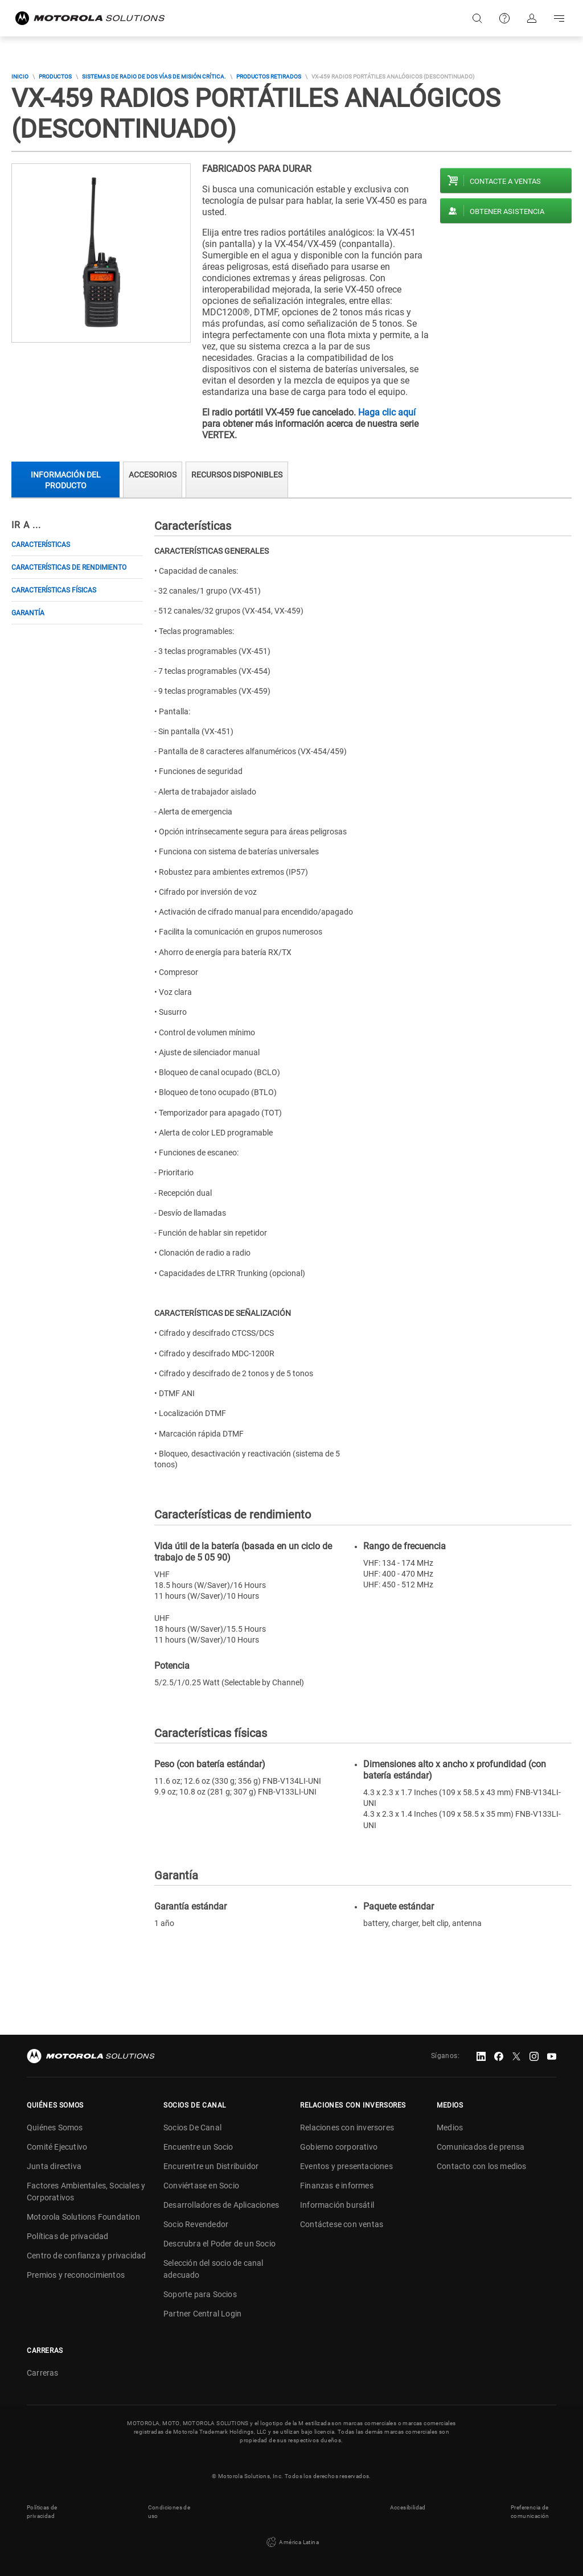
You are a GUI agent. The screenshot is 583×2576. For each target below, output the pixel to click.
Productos (55, 76)
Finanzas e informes (336, 2185)
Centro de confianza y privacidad (86, 2255)
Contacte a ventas (505, 181)
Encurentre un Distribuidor (210, 2166)
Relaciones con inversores (347, 2127)
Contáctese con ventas (341, 2224)
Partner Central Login (202, 2313)
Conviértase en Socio (201, 2185)
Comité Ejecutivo (57, 2146)
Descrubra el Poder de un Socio (219, 2243)
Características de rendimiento (68, 567)
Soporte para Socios (200, 2294)
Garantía (27, 613)
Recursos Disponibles (236, 474)
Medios (450, 2127)
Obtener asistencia (507, 211)
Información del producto (66, 480)
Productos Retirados (268, 76)
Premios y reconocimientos (76, 2274)
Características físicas (53, 590)
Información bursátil (337, 2204)
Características (40, 545)
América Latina (291, 2542)
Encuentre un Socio (198, 2146)
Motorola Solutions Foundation (83, 2216)
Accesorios (152, 474)
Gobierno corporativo (338, 2146)
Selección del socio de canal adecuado (213, 2268)
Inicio (19, 76)
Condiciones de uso (169, 2511)
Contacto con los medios (482, 2166)
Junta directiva (54, 2166)
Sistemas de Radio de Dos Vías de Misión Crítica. (154, 76)
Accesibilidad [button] (408, 2507)
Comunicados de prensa (480, 2146)
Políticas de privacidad (68, 2236)
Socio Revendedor (195, 2224)
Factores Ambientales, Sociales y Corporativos (86, 2191)
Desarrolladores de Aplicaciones (221, 2204)
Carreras (43, 2372)
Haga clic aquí (387, 412)
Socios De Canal (192, 2127)
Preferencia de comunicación (530, 2511)
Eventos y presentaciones (346, 2166)
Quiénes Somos (55, 2127)
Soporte (504, 18)
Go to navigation (559, 18)
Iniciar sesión (531, 18)
